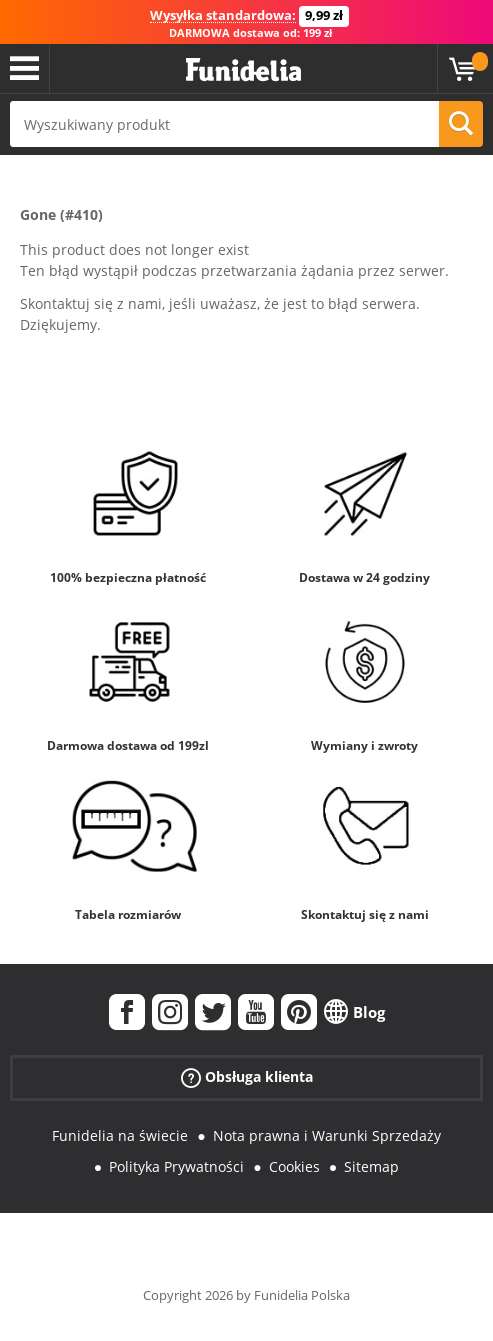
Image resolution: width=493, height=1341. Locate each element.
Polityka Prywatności (176, 1166)
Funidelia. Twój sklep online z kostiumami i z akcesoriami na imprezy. (243, 70)
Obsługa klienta (247, 1077)
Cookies (294, 1166)
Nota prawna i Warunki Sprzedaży (327, 1135)
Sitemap (371, 1166)
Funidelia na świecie (120, 1135)
